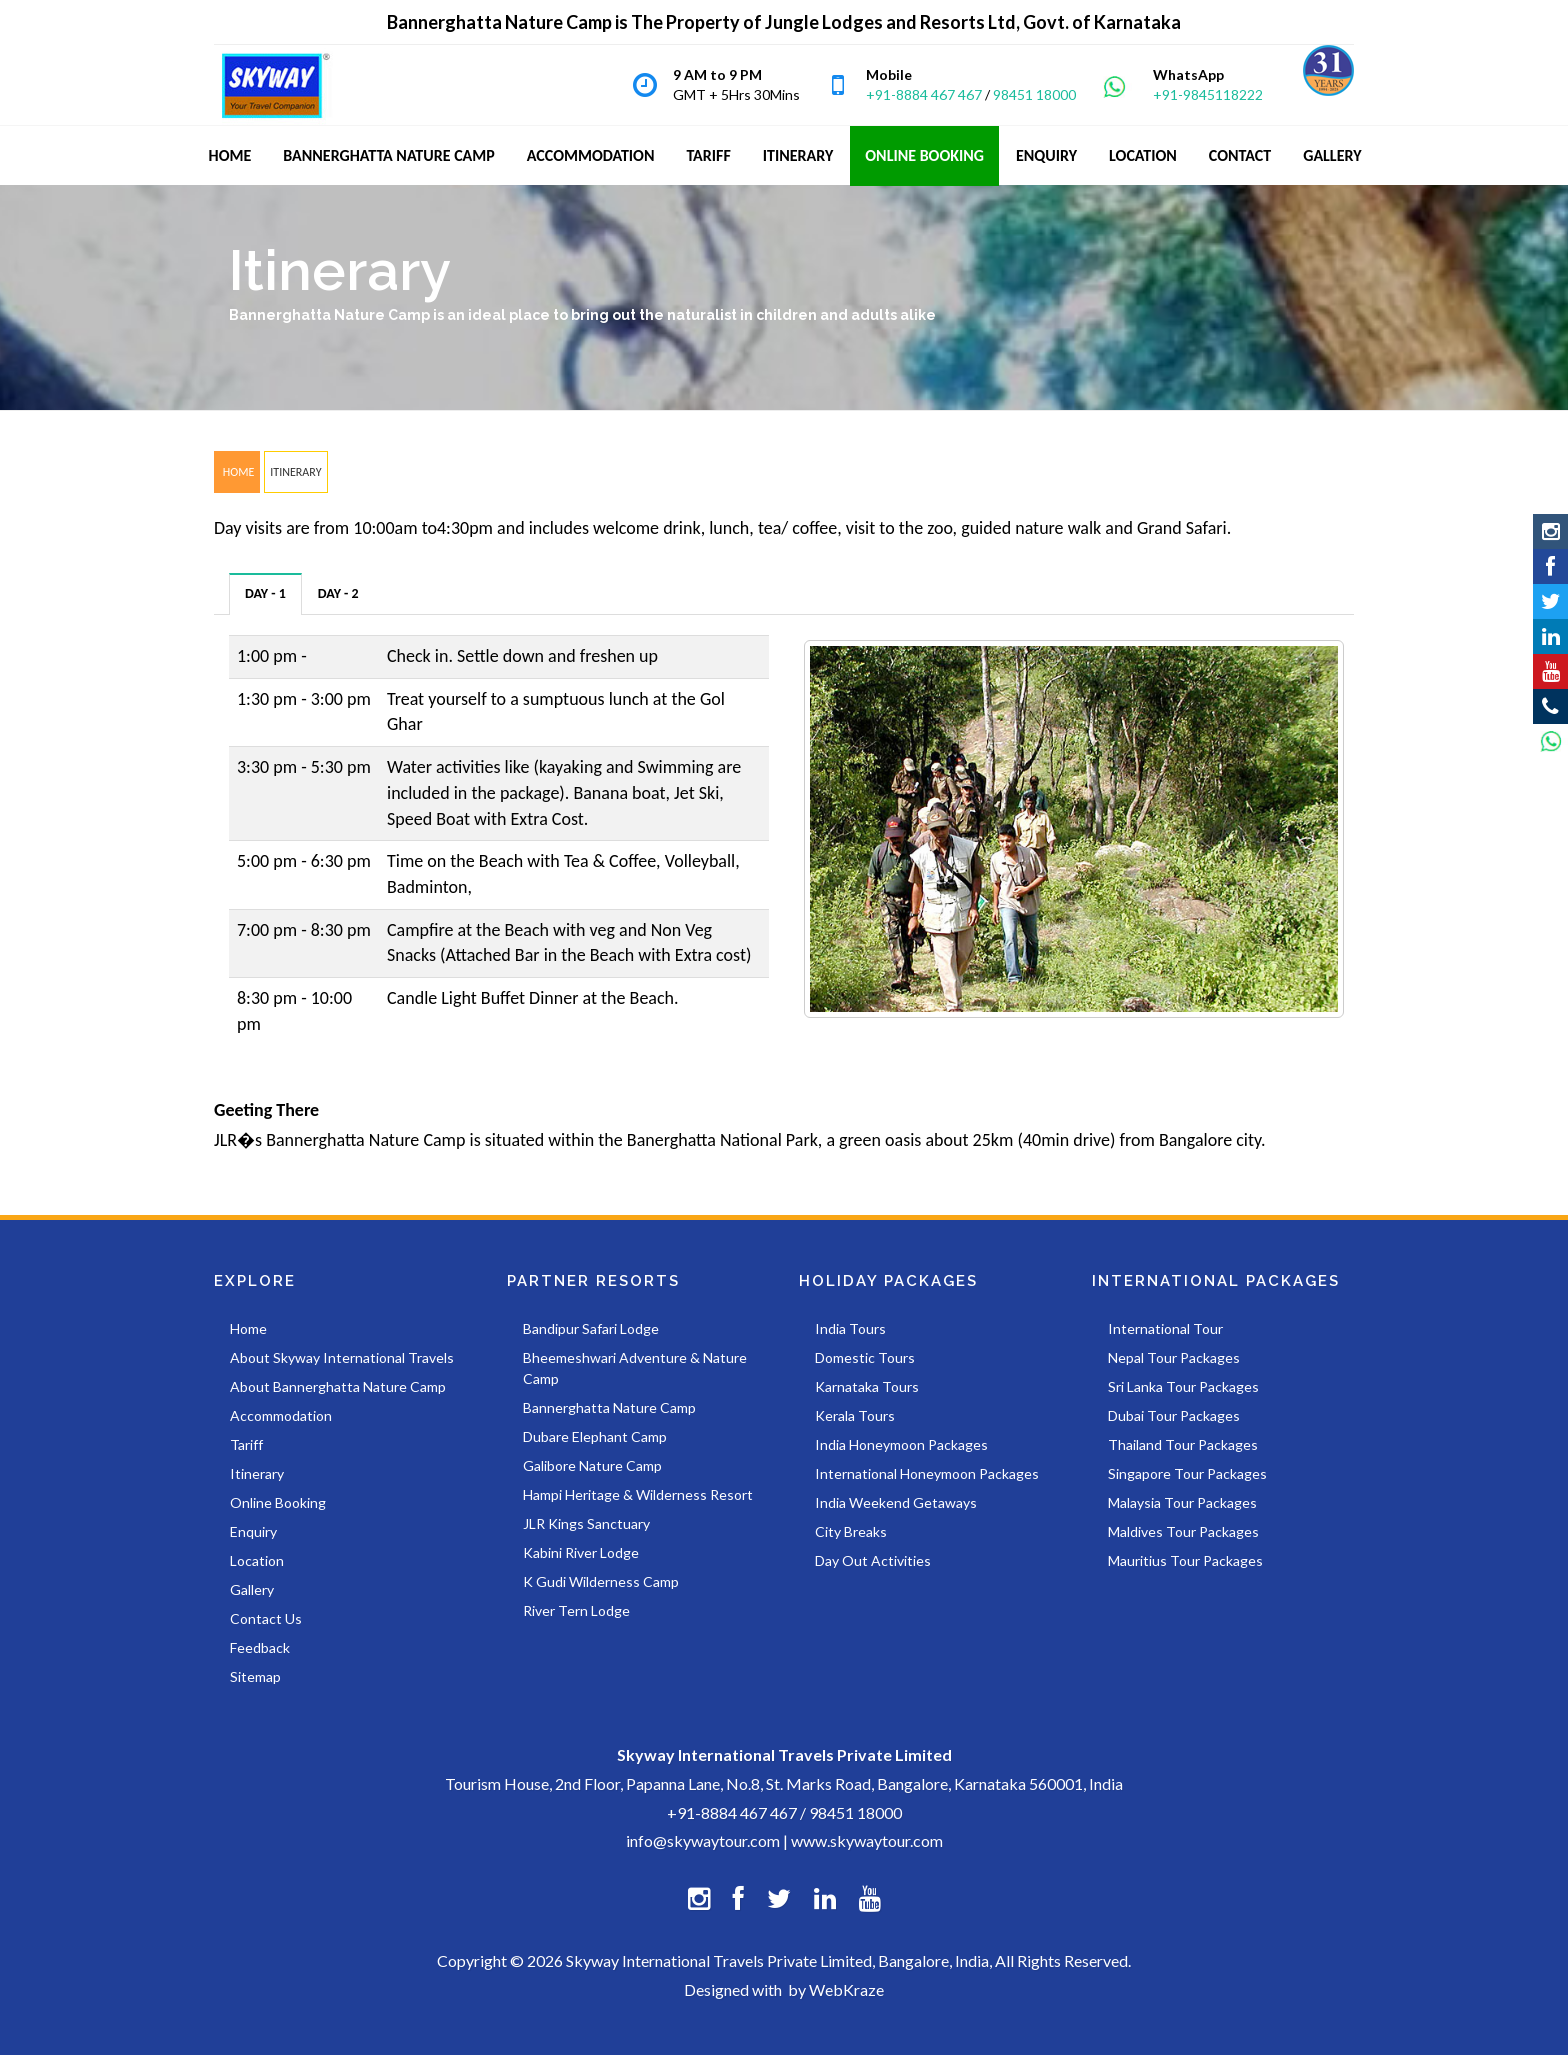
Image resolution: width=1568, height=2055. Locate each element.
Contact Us (266, 1618)
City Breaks (851, 1531)
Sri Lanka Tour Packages (1183, 1386)
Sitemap (255, 1676)
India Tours (850, 1328)
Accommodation (281, 1415)
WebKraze (846, 1989)
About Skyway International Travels (342, 1357)
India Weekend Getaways (896, 1502)
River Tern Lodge (576, 1610)
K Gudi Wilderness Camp (601, 1581)
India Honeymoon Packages (901, 1444)
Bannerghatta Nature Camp (609, 1407)
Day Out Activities (873, 1560)
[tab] (266, 593)
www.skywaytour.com (867, 1840)
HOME (237, 472)
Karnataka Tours (867, 1386)
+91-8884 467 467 (924, 94)
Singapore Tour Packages (1187, 1473)
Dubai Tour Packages (1174, 1415)
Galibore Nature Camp (592, 1465)
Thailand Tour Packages (1183, 1444)
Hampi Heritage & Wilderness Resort (638, 1494)
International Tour (1165, 1328)
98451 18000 (1034, 94)
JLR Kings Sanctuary (586, 1523)
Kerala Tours (855, 1415)
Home (248, 1328)
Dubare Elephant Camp (595, 1436)
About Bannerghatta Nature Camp (338, 1386)
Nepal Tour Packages (1174, 1357)
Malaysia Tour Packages (1182, 1502)
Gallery (252, 1589)
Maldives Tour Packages (1183, 1531)
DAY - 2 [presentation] (338, 593)
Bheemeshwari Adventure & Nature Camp (635, 1368)
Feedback (260, 1647)
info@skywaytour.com (703, 1840)
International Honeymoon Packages (927, 1473)
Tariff (246, 1444)
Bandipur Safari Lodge (591, 1328)
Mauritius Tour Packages (1185, 1560)
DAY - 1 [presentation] (265, 593)
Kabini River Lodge (581, 1552)
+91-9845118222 (1208, 94)
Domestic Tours (865, 1357)
